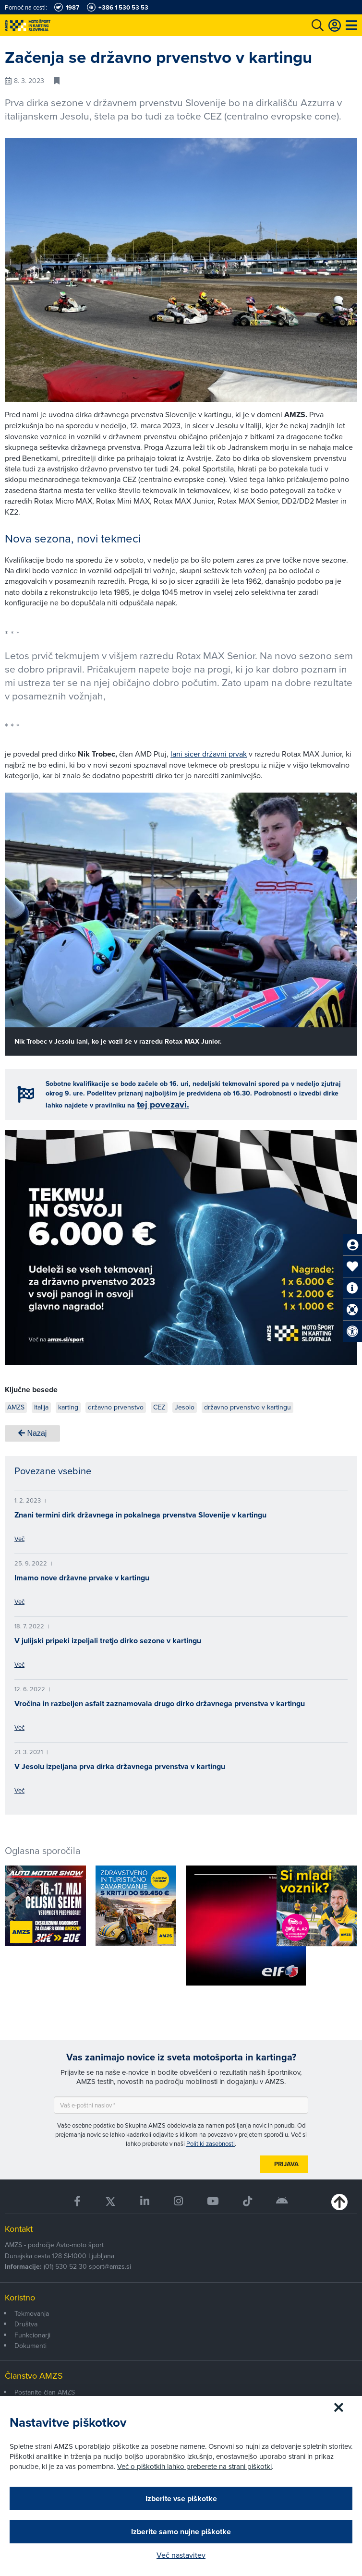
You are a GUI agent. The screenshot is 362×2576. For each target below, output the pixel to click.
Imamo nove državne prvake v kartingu (81, 1577)
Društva (25, 2324)
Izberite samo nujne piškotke (181, 2531)
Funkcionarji (32, 2335)
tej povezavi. (163, 1104)
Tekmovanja (31, 2313)
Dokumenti (30, 2345)
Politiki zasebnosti (210, 2143)
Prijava (286, 2163)
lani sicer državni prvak (208, 753)
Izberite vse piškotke (181, 2498)
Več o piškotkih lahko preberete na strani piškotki (194, 2466)
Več (19, 1538)
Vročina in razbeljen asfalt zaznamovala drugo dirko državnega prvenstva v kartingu (159, 1703)
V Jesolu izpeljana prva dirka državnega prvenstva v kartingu (119, 1766)
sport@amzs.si (110, 2266)
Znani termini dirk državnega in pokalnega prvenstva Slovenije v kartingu (140, 1514)
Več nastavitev (181, 2555)
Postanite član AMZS (44, 2392)
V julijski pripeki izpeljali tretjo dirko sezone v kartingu (107, 1640)
